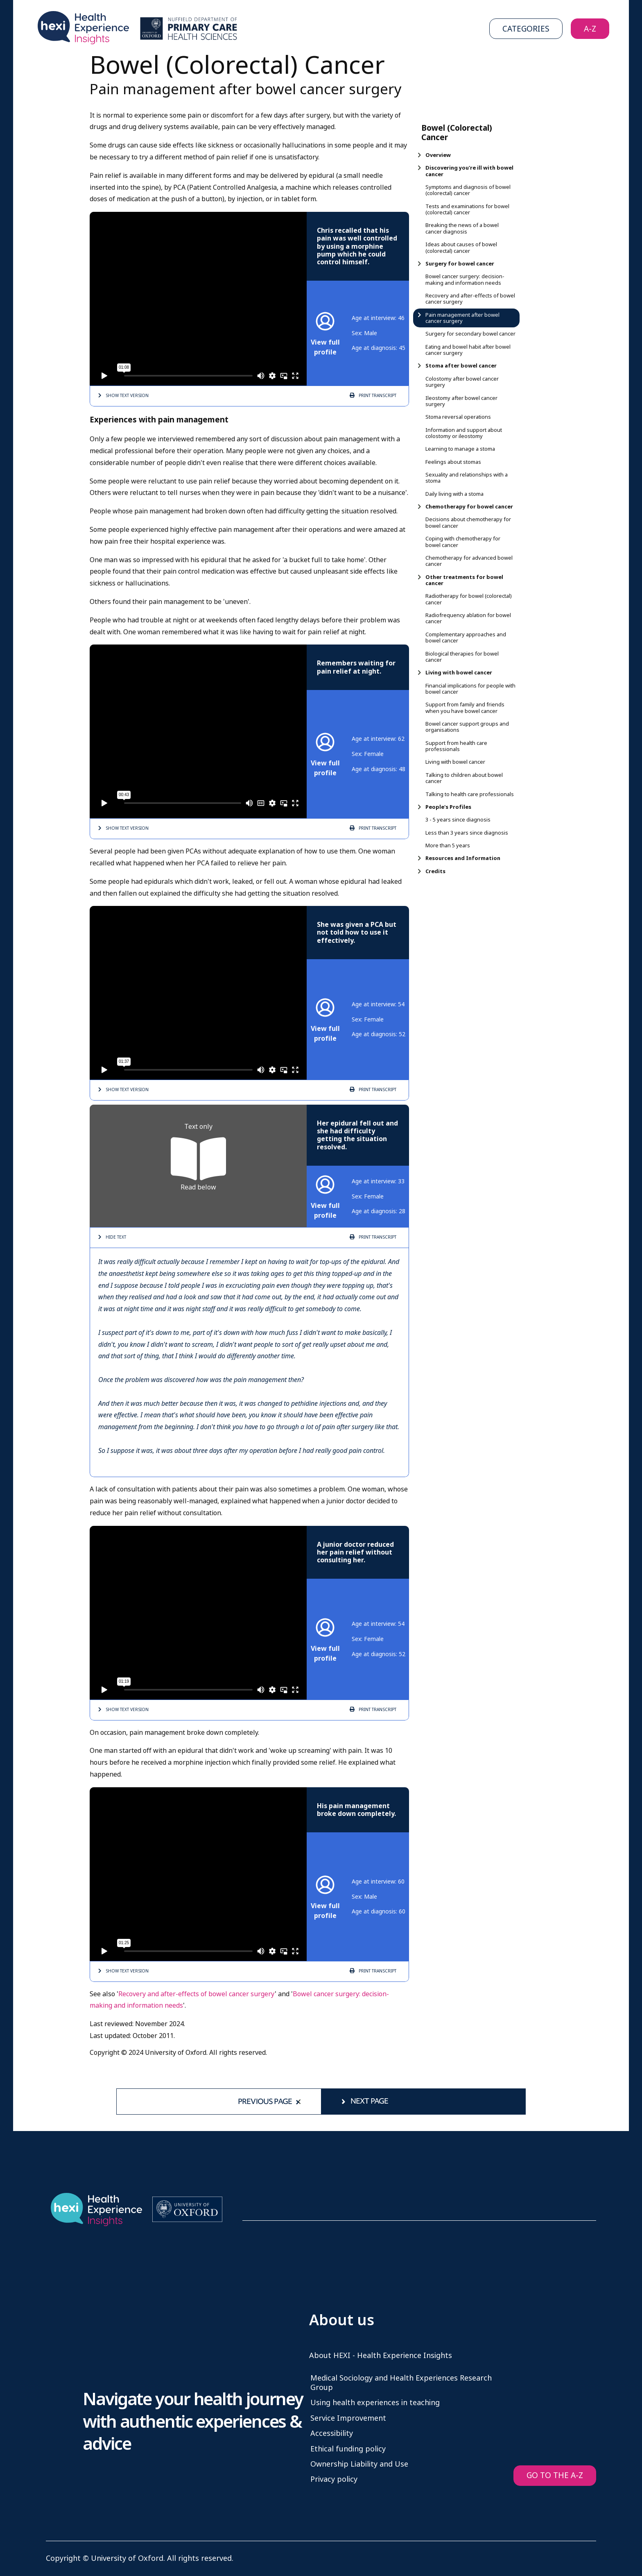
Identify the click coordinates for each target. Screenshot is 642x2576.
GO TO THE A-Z (555, 2475)
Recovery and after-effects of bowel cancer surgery (196, 1994)
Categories (525, 28)
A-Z (590, 28)
